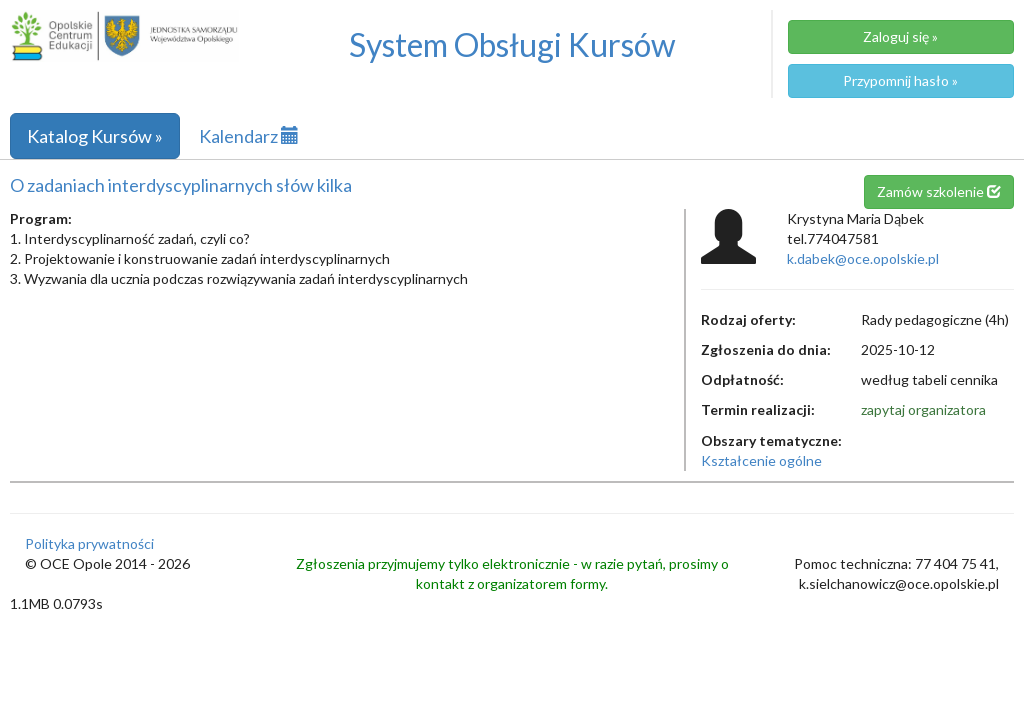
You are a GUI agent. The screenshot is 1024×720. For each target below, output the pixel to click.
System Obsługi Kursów (512, 44)
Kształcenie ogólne (761, 460)
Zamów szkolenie (939, 191)
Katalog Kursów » (95, 136)
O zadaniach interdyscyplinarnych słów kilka (181, 185)
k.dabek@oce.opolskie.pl (863, 258)
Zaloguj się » (900, 36)
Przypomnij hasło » (900, 80)
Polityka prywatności (89, 543)
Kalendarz (249, 136)
